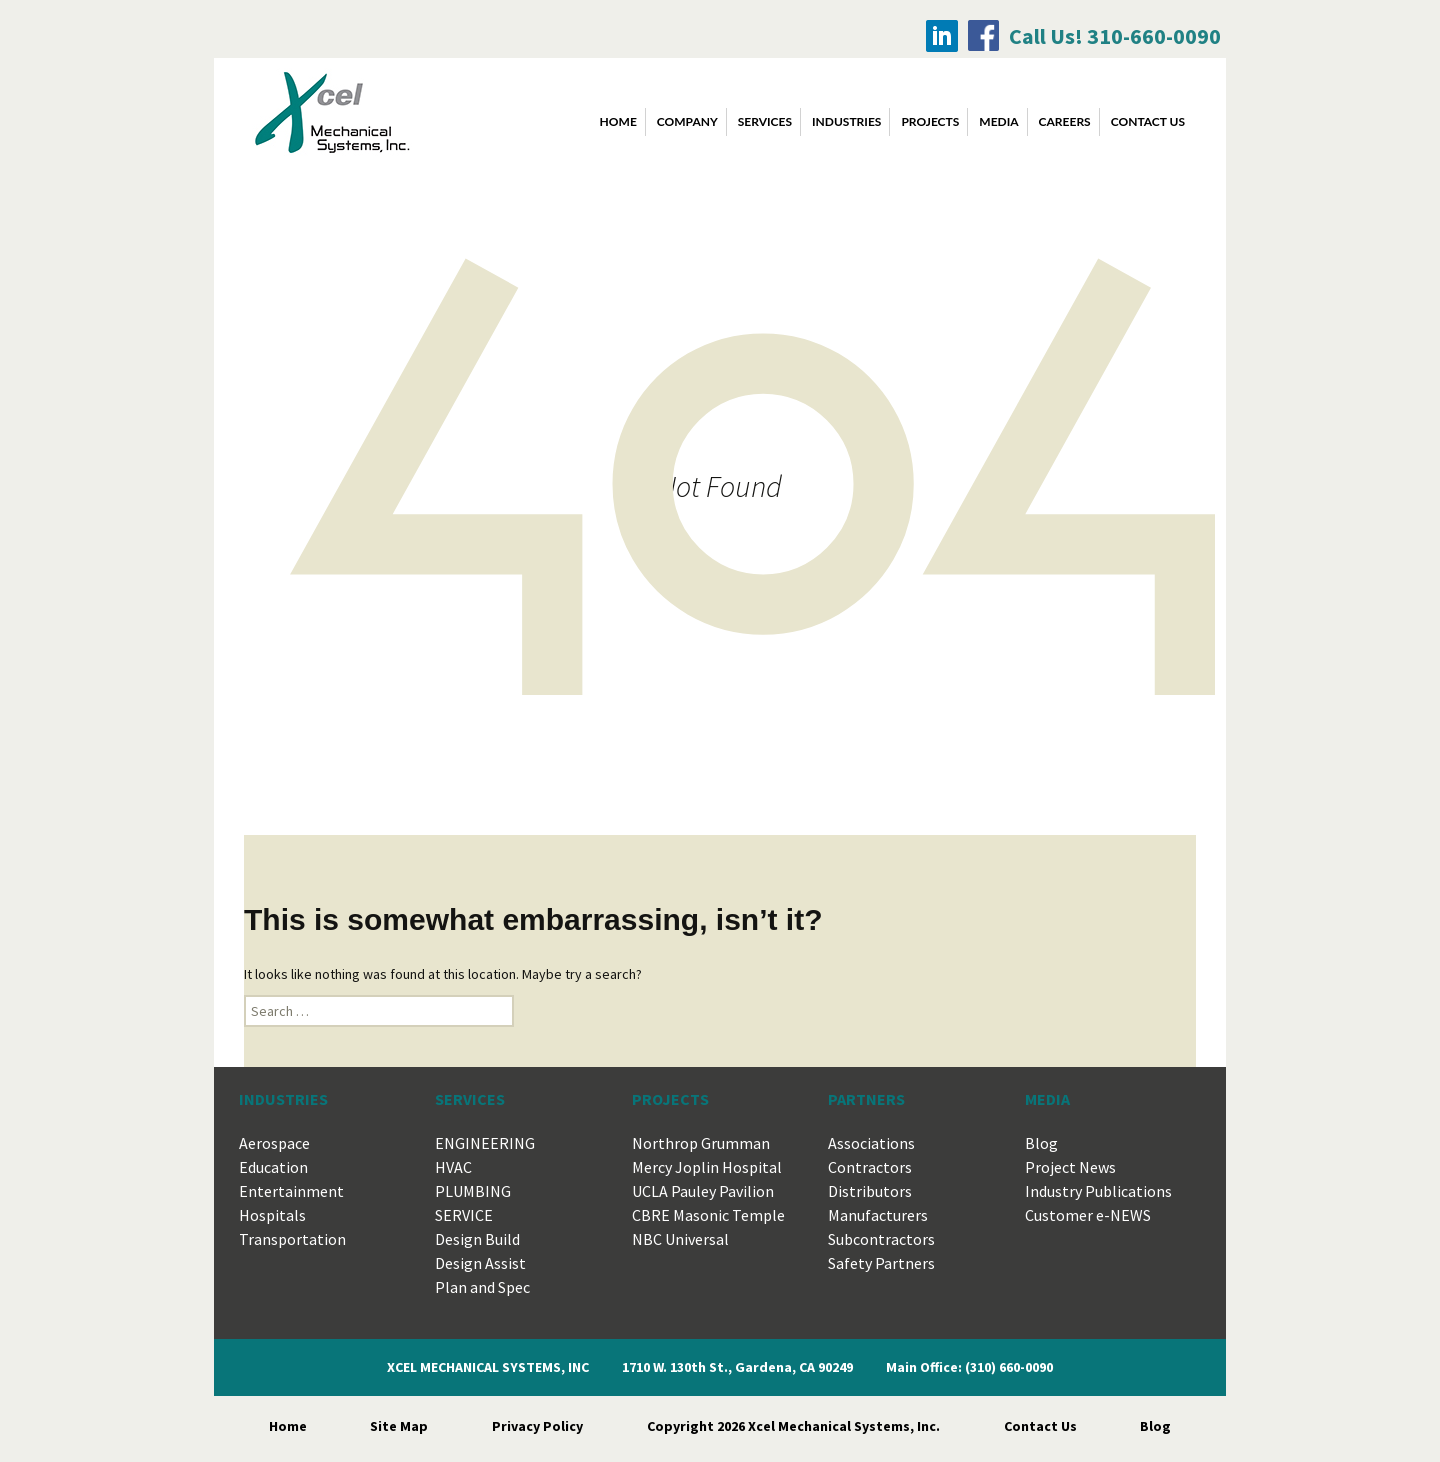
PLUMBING (473, 1191)
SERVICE (464, 1215)
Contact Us (1040, 1426)
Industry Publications (1098, 1191)
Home (618, 121)
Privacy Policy (537, 1426)
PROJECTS (930, 121)
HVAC (453, 1167)
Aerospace (274, 1143)
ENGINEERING (485, 1143)
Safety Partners (881, 1263)
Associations (871, 1143)
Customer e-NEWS (1088, 1215)
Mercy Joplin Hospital (707, 1167)
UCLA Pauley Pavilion (703, 1191)
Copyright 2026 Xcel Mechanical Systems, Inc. (793, 1426)
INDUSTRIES (846, 121)
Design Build (477, 1239)
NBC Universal (680, 1239)
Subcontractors (881, 1239)
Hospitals (272, 1215)
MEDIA (998, 121)
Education (273, 1167)
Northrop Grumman (701, 1143)
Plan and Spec (482, 1287)
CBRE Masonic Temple (708, 1215)
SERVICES (765, 121)
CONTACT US (1148, 121)
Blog (1041, 1143)
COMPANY (687, 121)
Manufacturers (878, 1215)
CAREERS (1065, 121)
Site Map (399, 1426)
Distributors (870, 1191)
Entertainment (291, 1191)
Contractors (870, 1167)
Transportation (292, 1239)
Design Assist (480, 1263)
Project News (1070, 1167)
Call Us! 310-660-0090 (1115, 36)
